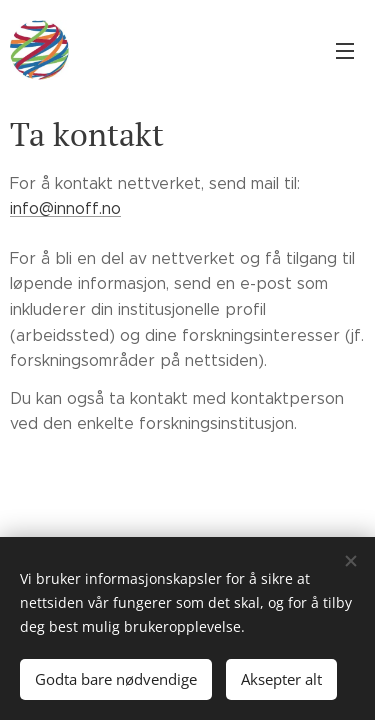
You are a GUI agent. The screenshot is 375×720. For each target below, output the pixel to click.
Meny (345, 51)
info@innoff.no (65, 208)
